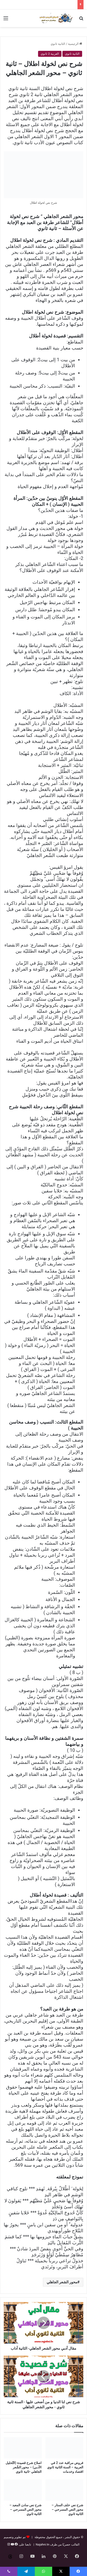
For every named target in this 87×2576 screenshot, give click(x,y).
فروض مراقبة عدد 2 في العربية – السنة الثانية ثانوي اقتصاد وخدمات (65, 2467)
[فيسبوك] (16, 2544)
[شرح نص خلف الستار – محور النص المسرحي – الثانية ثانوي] (64, 2490)
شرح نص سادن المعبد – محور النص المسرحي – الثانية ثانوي (26, 2509)
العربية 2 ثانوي (50, 53)
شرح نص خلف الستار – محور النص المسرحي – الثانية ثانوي (67, 2509)
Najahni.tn (42, 2544)
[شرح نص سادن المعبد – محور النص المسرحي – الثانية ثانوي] (23, 2490)
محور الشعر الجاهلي (62, 2282)
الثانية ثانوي (58, 44)
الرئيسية (75, 44)
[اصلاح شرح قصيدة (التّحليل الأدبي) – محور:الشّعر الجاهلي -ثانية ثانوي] (23, 2447)
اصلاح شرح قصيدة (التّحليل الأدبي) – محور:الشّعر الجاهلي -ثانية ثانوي (24, 2467)
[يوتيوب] (12, 2544)
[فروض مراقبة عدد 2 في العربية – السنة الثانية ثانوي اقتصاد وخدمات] (64, 2447)
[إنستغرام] (8, 2544)
